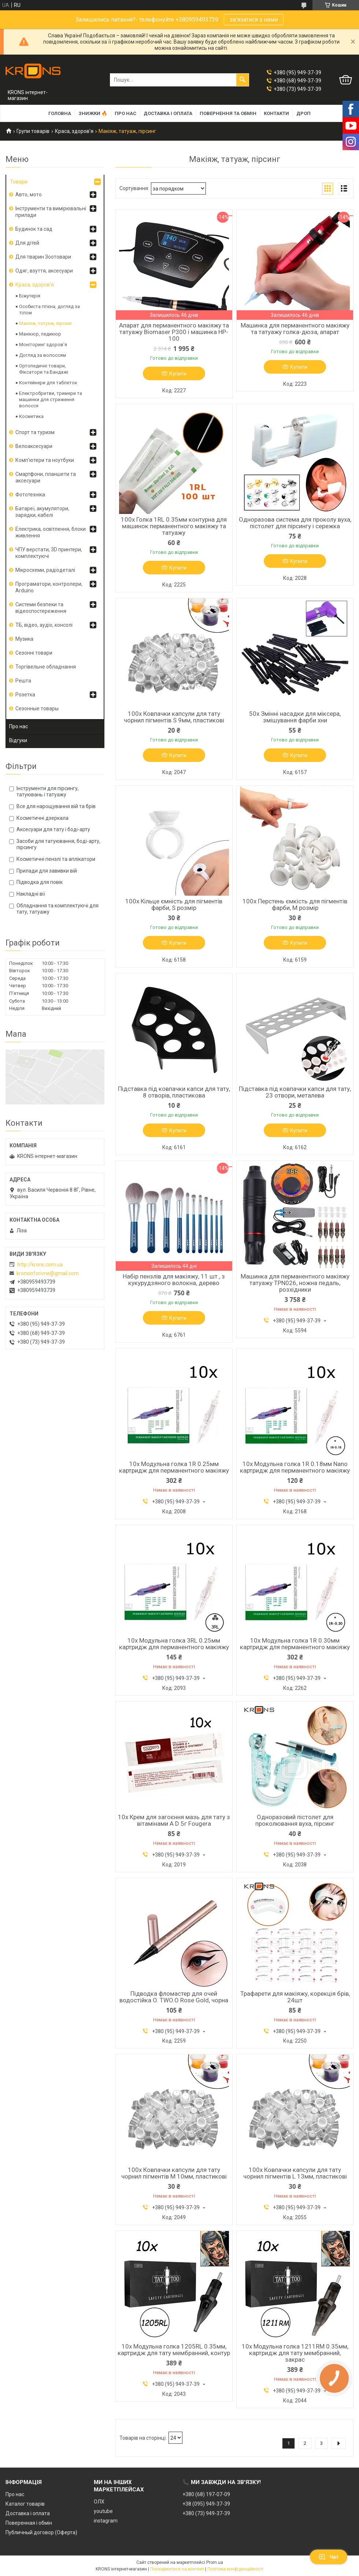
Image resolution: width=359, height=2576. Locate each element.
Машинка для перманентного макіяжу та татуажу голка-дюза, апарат (295, 328)
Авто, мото (28, 194)
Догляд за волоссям (42, 355)
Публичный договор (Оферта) (41, 2532)
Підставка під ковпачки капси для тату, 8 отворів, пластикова (174, 1092)
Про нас (125, 113)
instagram (106, 2521)
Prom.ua (214, 2562)
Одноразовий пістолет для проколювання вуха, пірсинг (294, 1820)
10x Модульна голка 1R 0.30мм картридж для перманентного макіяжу (295, 1643)
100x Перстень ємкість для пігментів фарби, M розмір (295, 904)
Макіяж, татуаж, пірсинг (45, 323)
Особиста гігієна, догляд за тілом (49, 309)
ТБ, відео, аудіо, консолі (44, 625)
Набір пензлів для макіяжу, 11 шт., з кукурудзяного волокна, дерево (174, 1279)
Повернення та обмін (228, 113)
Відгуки (18, 740)
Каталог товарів (25, 2504)
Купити (177, 374)
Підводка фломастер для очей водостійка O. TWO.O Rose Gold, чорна (173, 1996)
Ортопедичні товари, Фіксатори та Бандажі (43, 369)
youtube (103, 2511)
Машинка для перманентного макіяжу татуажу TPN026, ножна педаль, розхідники (295, 1283)
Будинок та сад (33, 229)
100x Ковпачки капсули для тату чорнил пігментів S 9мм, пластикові (174, 716)
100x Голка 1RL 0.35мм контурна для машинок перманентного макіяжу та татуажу (174, 526)
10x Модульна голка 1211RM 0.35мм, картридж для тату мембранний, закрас (295, 2353)
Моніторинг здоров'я (43, 344)
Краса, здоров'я (74, 131)
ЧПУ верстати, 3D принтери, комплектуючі (48, 553)
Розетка (25, 694)
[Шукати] (242, 80)
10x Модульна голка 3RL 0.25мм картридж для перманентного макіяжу (174, 1643)
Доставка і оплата (168, 113)
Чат (328, 2557)
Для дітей (27, 243)
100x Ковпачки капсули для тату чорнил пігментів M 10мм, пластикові (174, 2173)
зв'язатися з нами (254, 19)
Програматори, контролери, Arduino (48, 587)
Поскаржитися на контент (177, 2569)
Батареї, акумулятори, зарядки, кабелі (42, 512)
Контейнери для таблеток (48, 382)
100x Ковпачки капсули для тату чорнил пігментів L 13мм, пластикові (295, 2173)
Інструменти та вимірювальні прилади (50, 212)
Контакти (276, 113)
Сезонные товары (37, 708)
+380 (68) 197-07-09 (206, 2494)
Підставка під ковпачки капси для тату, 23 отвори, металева (295, 1092)
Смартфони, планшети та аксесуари (45, 477)
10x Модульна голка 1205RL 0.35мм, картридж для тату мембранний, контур (174, 2349)
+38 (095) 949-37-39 (206, 2504)
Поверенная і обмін (28, 2523)
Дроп (303, 113)
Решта (23, 681)
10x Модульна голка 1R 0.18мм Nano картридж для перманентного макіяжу (295, 1467)
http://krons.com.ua (40, 1264)
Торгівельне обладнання (45, 667)
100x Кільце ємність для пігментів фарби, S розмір (173, 904)
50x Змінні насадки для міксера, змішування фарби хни (295, 716)
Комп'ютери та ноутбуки (44, 460)
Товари (18, 182)
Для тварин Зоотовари (43, 257)
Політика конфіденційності (235, 2569)
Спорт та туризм (35, 432)
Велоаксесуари (33, 446)
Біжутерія (29, 296)
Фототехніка (30, 494)
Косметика (31, 416)
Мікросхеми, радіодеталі (45, 570)
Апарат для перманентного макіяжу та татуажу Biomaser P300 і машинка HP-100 (174, 332)
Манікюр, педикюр (40, 334)
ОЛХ (99, 2502)
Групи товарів (32, 131)
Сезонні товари (33, 653)
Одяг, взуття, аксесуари (44, 271)
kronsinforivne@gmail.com (47, 1273)
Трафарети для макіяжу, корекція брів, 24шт (295, 1996)
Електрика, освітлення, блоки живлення (50, 532)
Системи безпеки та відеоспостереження (40, 608)
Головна (59, 113)
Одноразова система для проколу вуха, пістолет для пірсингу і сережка (295, 522)
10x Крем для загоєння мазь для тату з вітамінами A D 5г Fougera (174, 1820)
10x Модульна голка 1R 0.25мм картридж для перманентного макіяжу (174, 1467)
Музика (24, 639)
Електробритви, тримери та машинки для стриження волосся (50, 399)
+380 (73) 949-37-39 (206, 2513)
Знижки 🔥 (92, 113)
